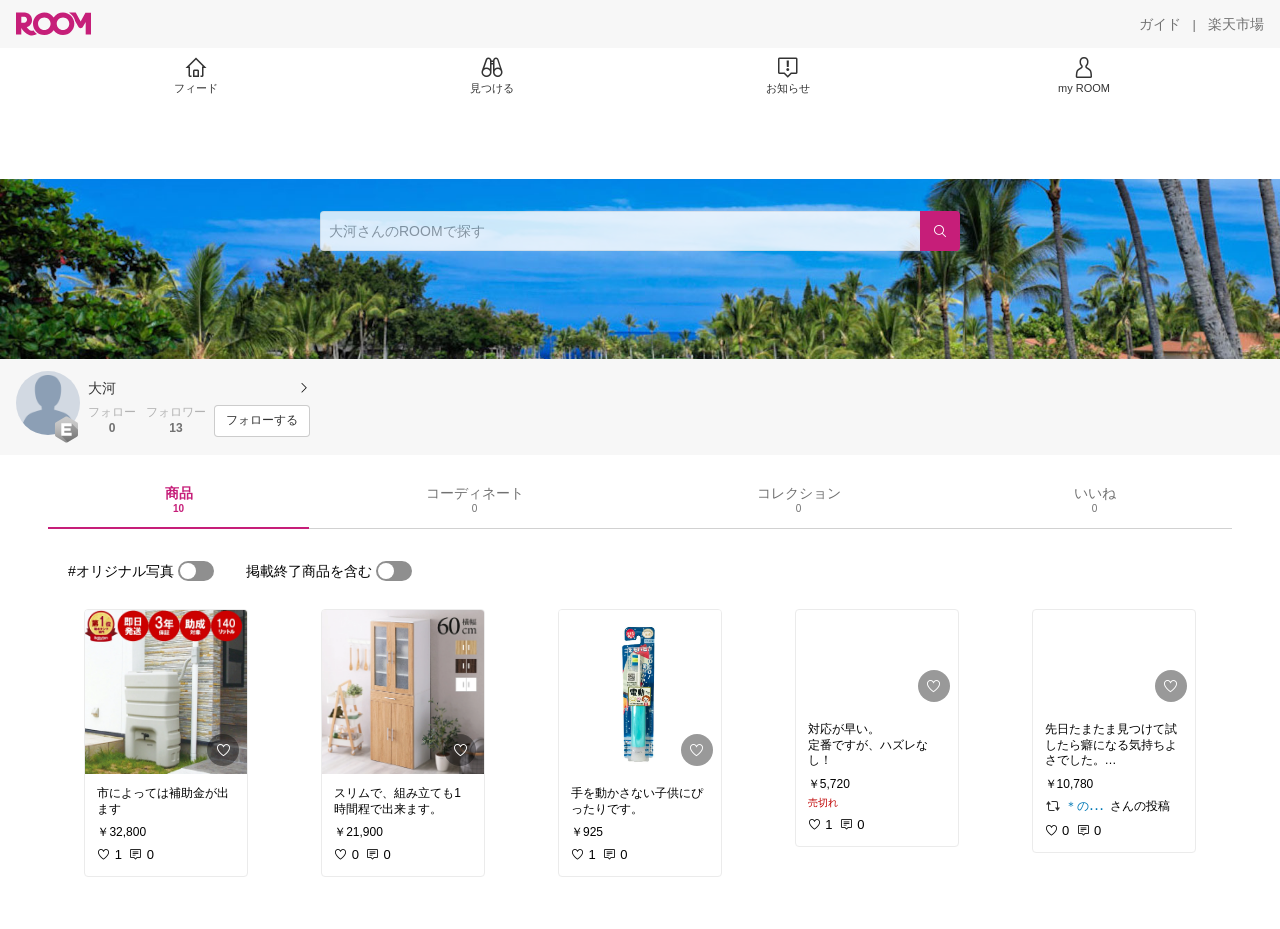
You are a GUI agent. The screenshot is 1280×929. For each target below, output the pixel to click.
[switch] (196, 571)
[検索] (940, 231)
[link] (166, 692)
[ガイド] (1160, 24)
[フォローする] (262, 421)
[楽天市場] (1236, 24)
